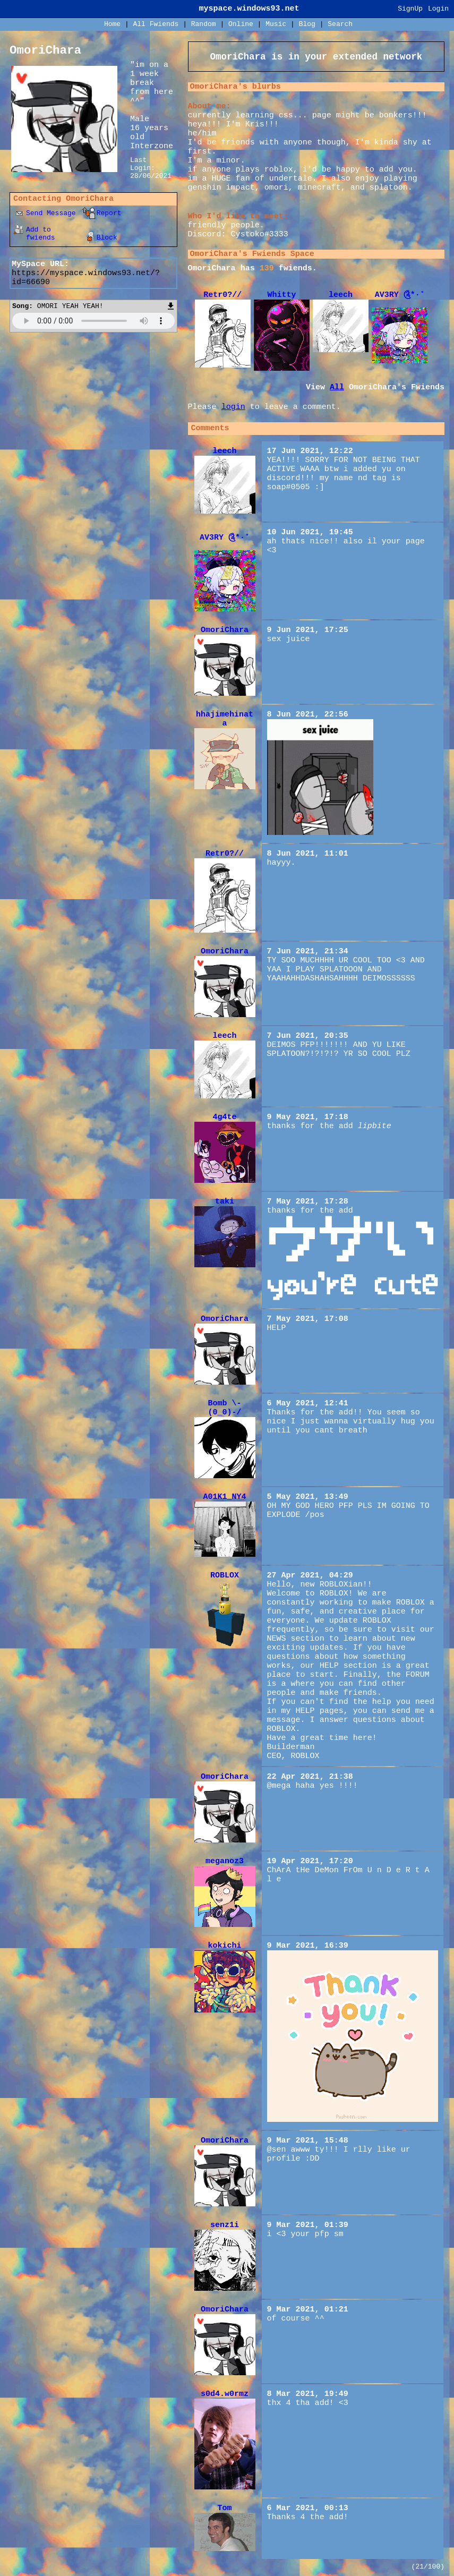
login (233, 407)
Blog (307, 24)
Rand (203, 24)
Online (240, 24)
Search (340, 24)
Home (112, 24)
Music (275, 24)
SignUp (410, 9)
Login (438, 9)
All (156, 24)
